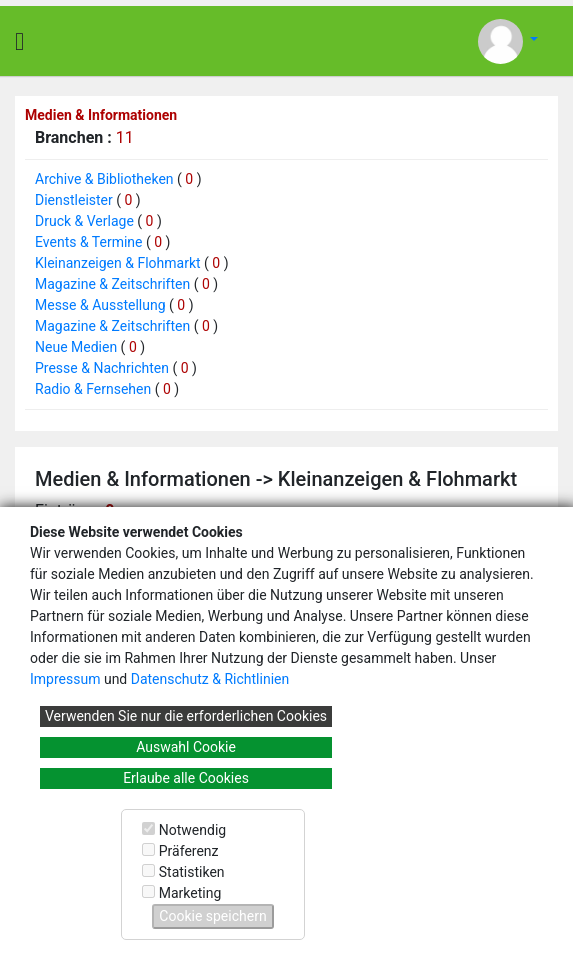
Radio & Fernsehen (93, 389)
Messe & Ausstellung (100, 305)
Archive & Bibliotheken (104, 179)
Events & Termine (89, 242)
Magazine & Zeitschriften (112, 284)
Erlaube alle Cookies (186, 778)
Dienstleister (74, 200)
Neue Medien (76, 347)
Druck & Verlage (84, 221)
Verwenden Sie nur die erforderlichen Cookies (186, 716)
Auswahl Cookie (186, 747)
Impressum (65, 679)
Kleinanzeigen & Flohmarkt (118, 263)
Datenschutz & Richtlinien (210, 679)
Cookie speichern (212, 916)
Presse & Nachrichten (102, 368)
